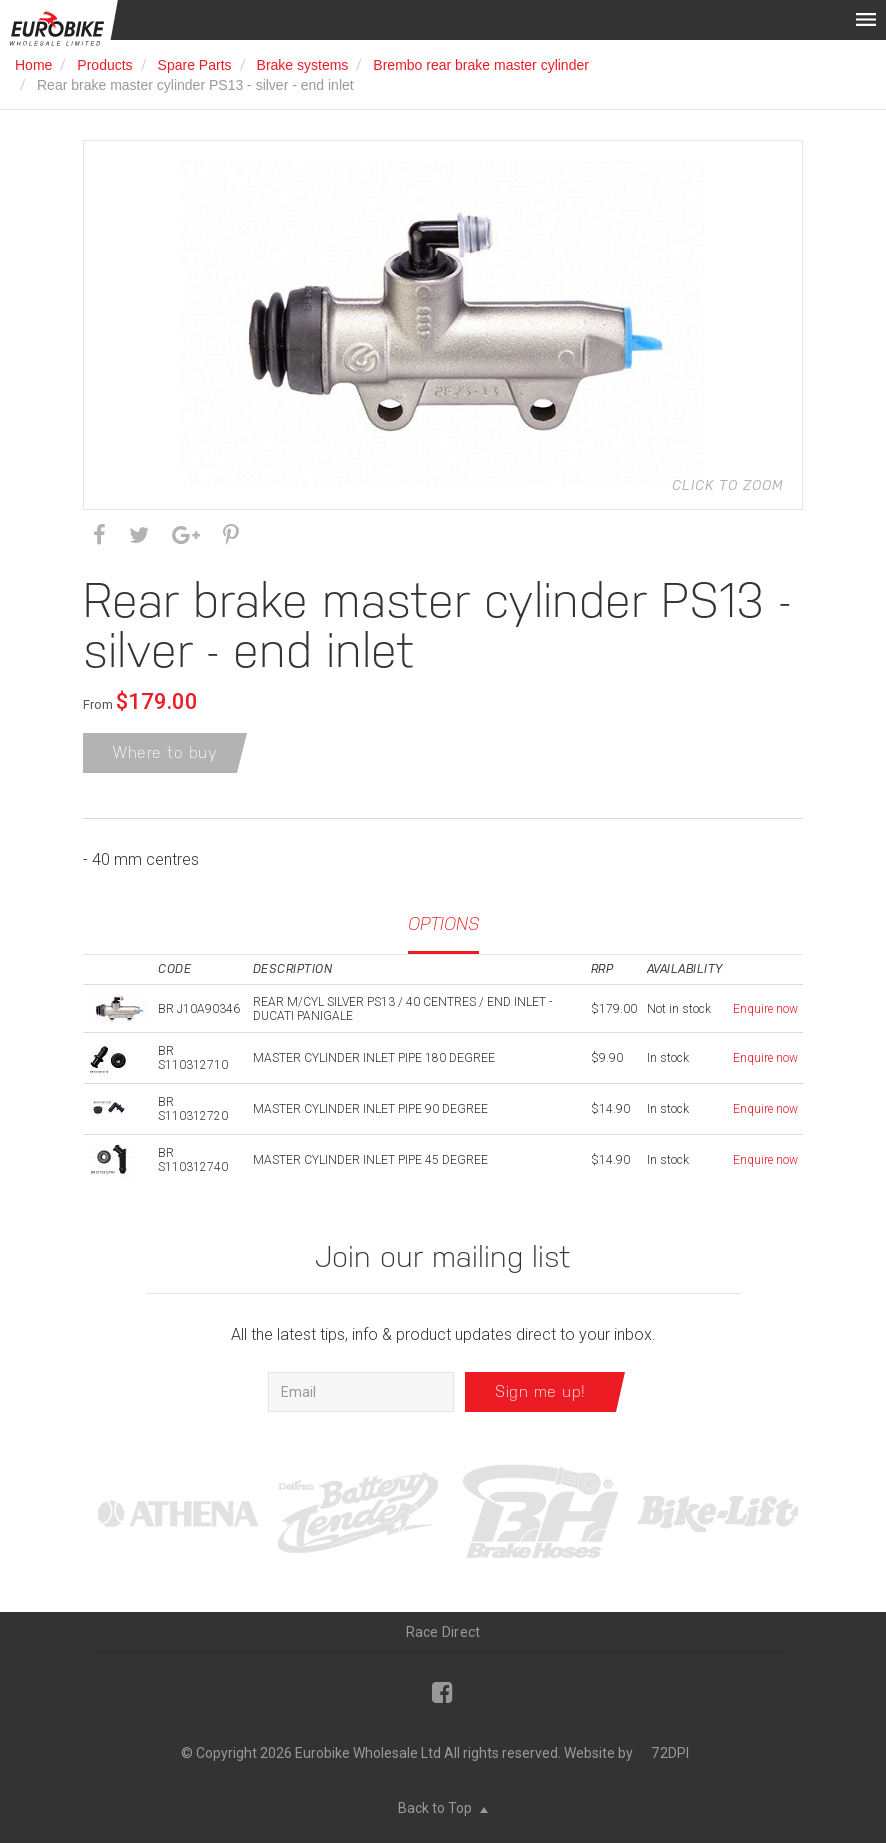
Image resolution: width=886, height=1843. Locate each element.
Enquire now (765, 1009)
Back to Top (443, 1808)
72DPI (670, 1753)
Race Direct (443, 1632)
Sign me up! (540, 1391)
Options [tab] (443, 923)
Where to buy (165, 752)
